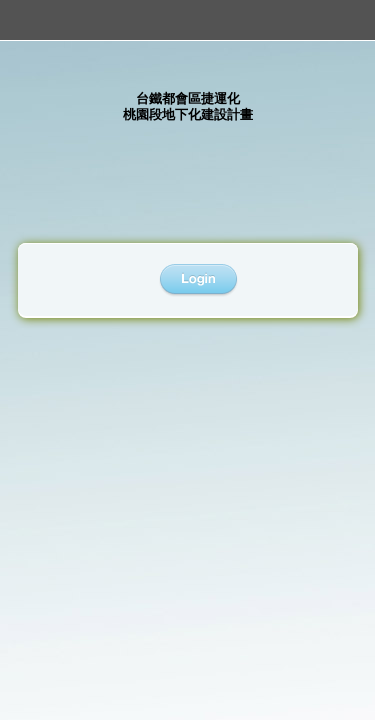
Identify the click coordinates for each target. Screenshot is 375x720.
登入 (198, 280)
